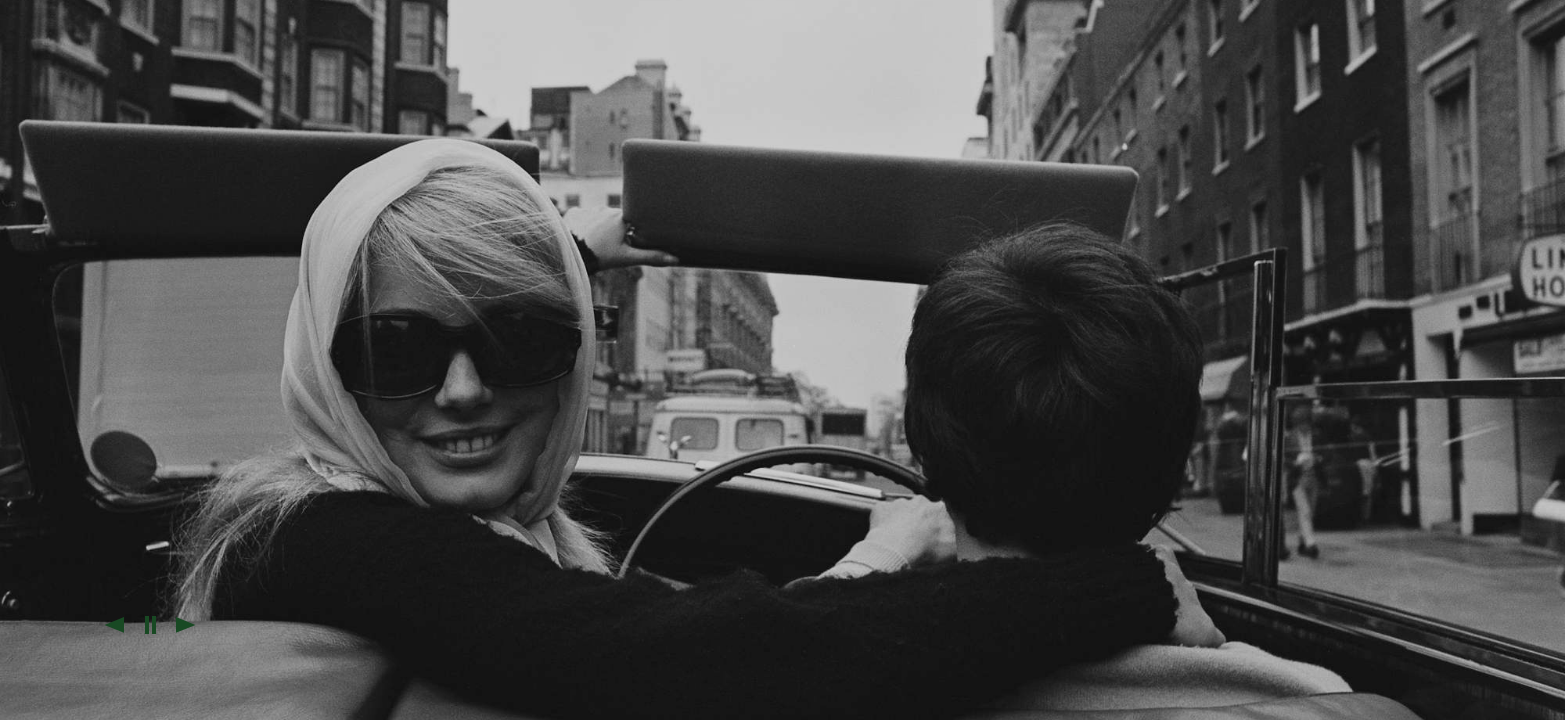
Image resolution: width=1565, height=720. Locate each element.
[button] (115, 625)
